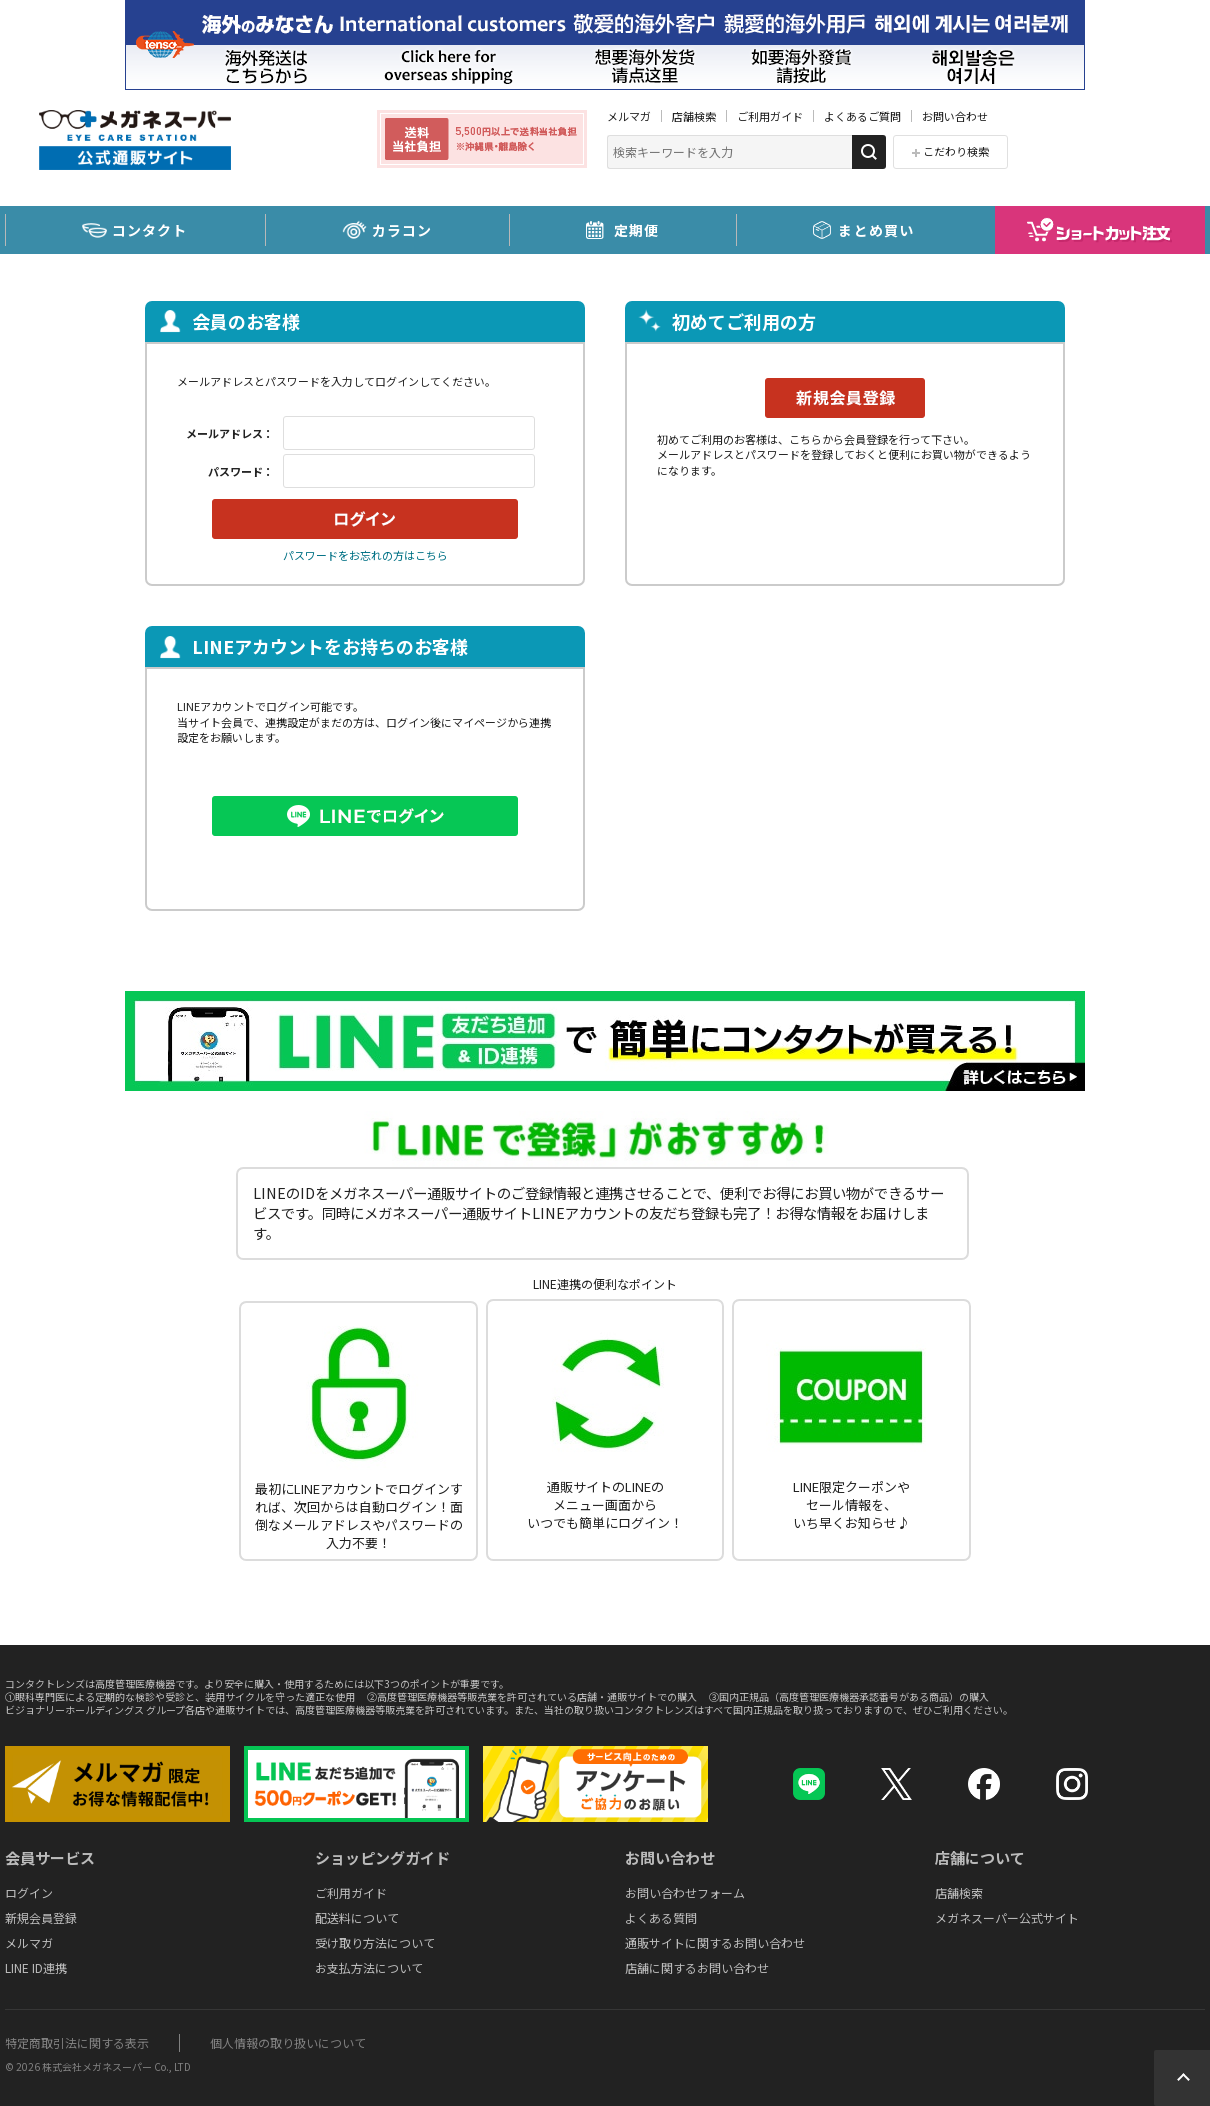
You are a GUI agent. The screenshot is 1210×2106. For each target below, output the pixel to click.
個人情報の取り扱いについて (288, 2042)
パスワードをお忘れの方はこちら (365, 555)
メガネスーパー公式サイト (1007, 1917)
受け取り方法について (375, 1942)
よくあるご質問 (862, 116)
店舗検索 (694, 116)
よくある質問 (661, 1917)
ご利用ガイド (770, 116)
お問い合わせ (955, 116)
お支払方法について (369, 1967)
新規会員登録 (41, 1917)
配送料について (357, 1917)
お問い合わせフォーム (685, 1892)
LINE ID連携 (36, 1967)
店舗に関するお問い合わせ (697, 1967)
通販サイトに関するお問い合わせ (715, 1942)
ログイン (29, 1892)
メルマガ (629, 116)
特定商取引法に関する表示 (77, 2042)
